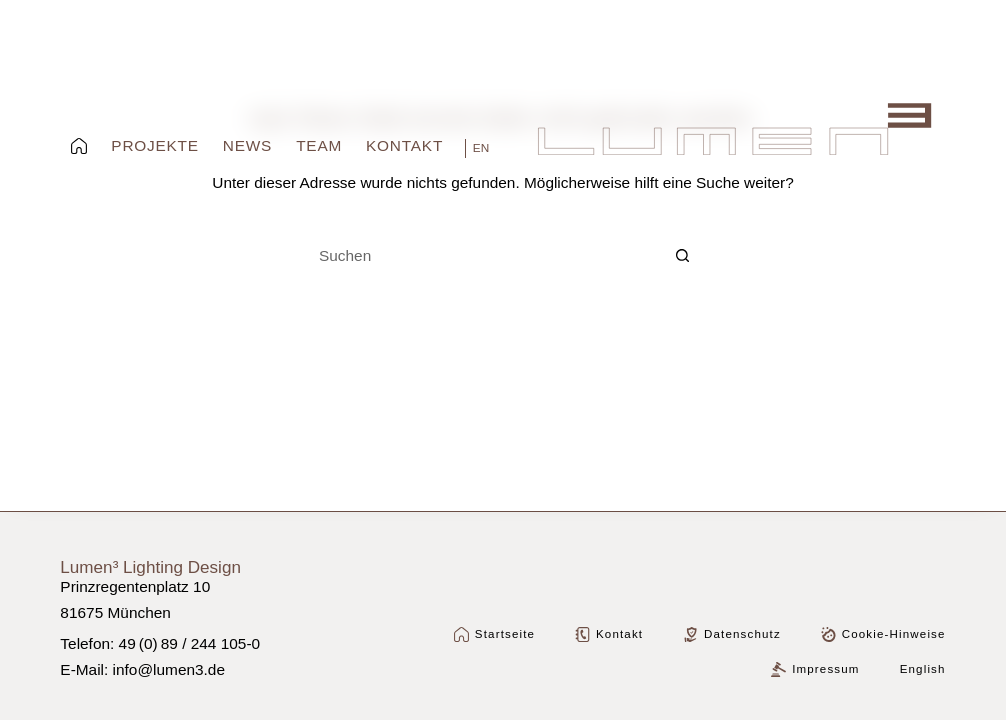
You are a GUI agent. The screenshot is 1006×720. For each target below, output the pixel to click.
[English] (477, 148)
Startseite (494, 634)
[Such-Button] (683, 256)
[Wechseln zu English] (923, 669)
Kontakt (609, 634)
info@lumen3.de (169, 669)
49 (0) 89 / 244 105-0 (190, 643)
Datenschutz (732, 634)
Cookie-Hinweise (883, 634)
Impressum (815, 669)
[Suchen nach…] (483, 256)
